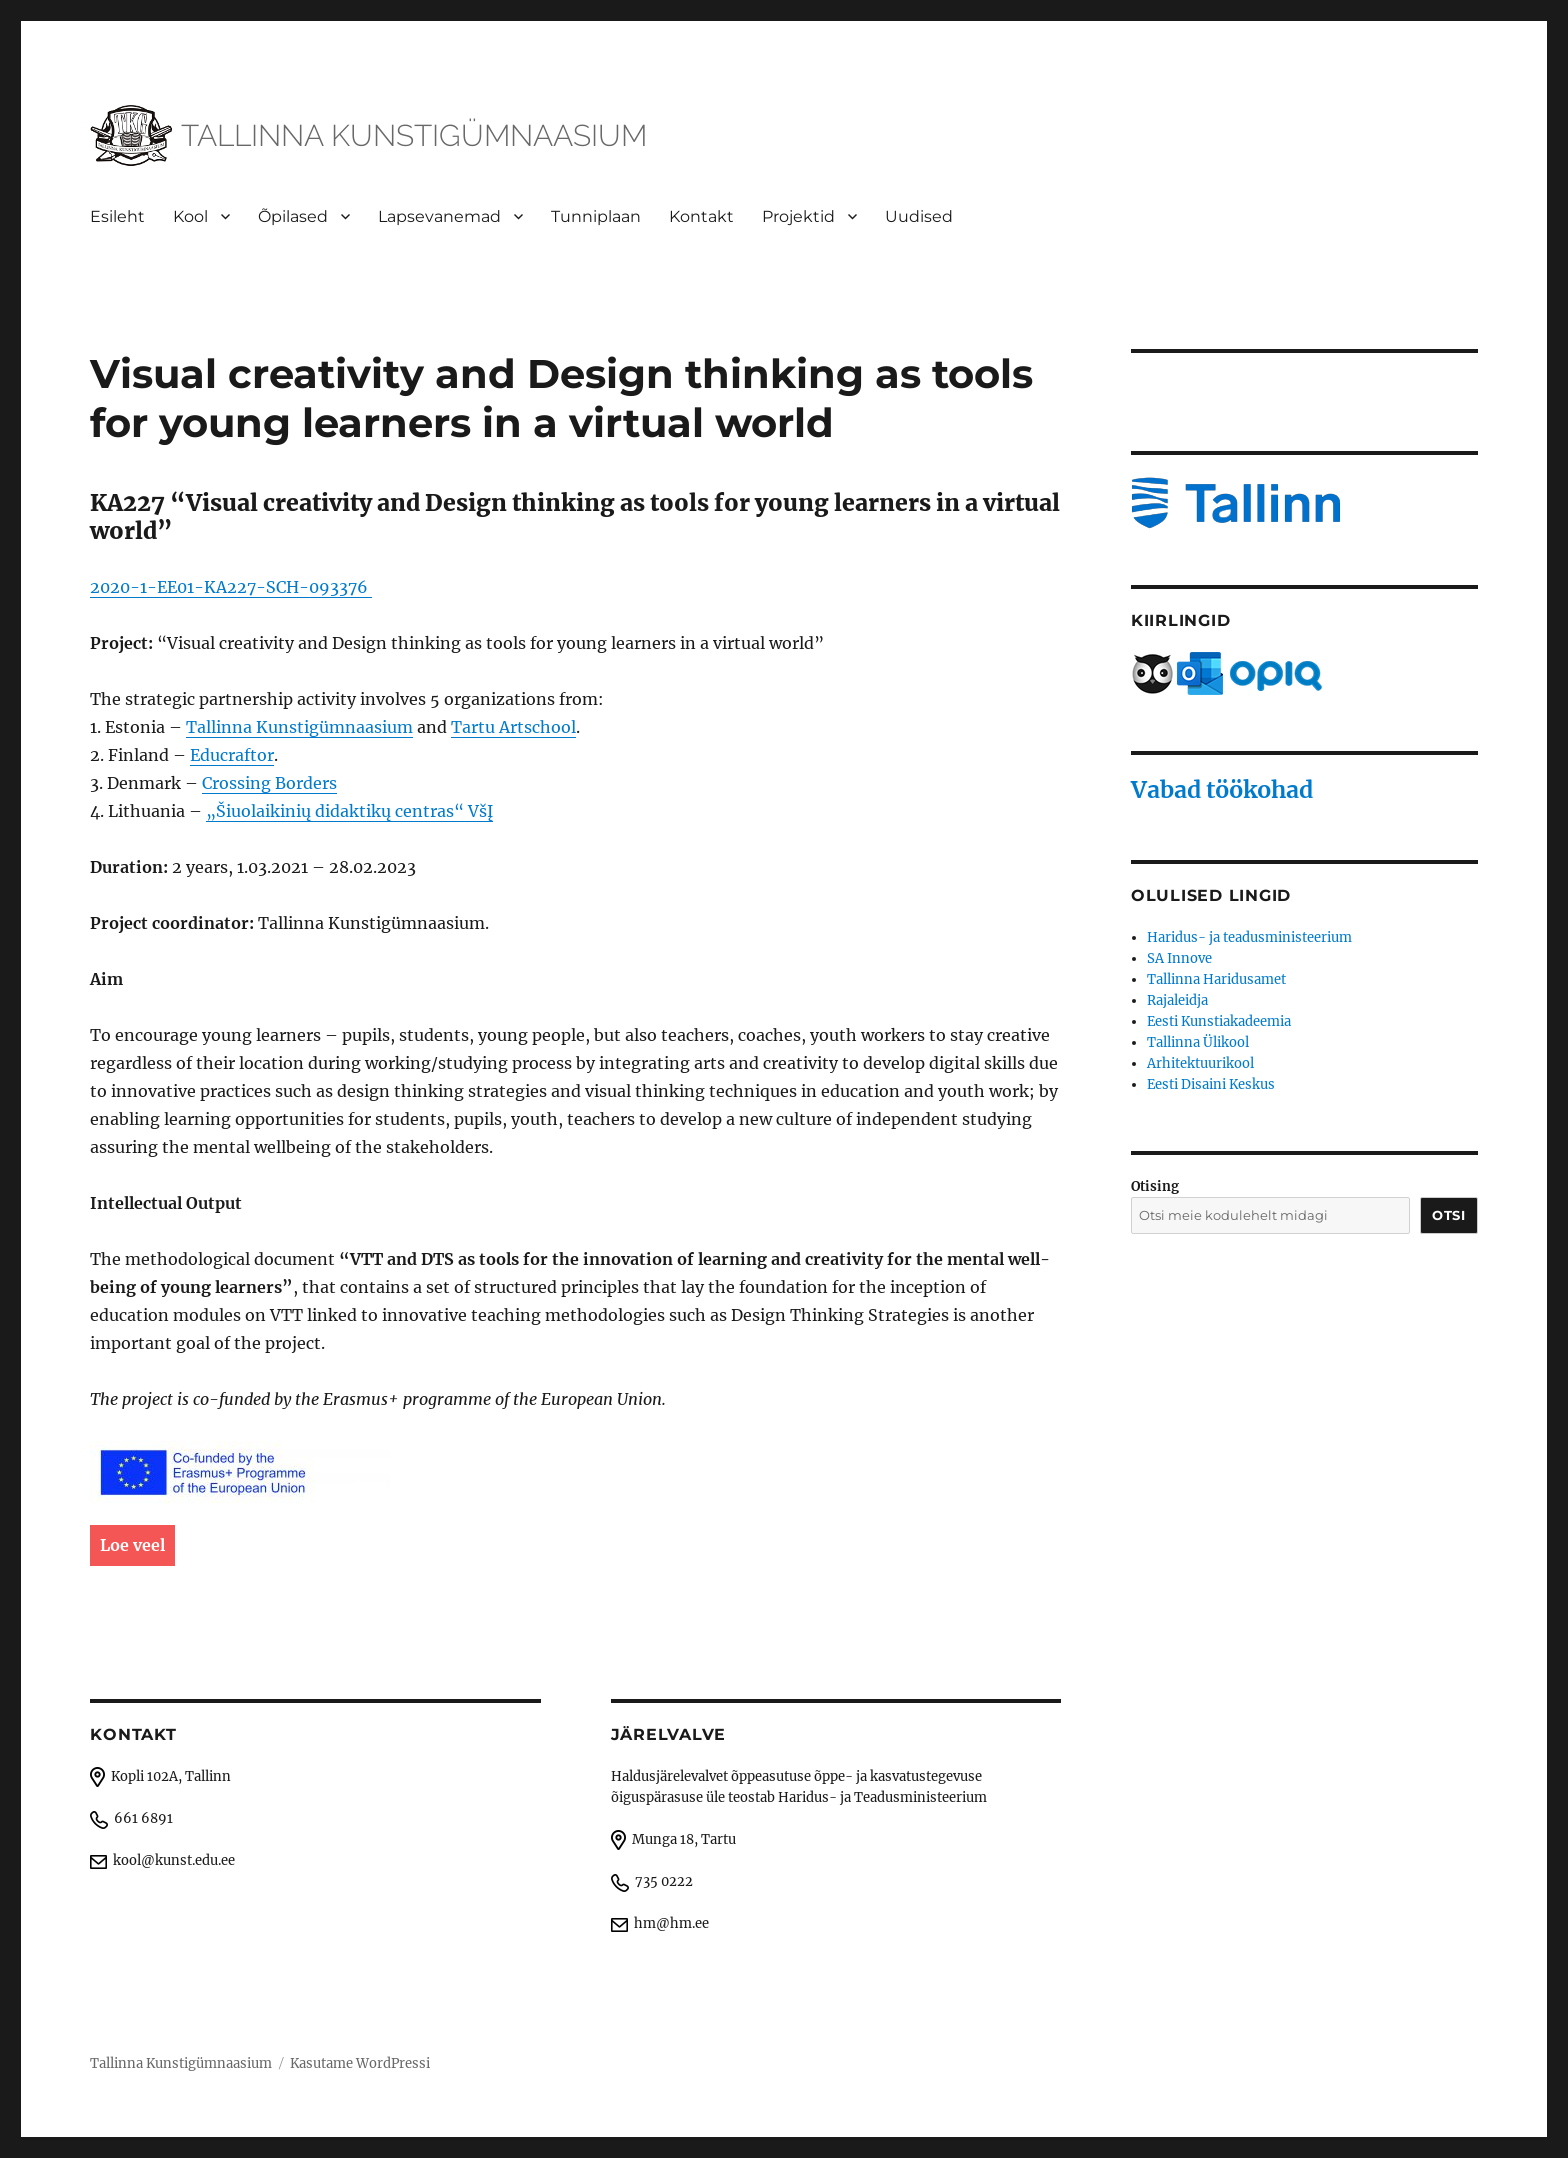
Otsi (1448, 1215)
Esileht (117, 216)
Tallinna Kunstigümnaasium (299, 727)
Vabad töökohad (1222, 789)
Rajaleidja (1177, 1000)
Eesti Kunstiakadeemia (1219, 1021)
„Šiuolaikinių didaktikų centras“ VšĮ (349, 811)
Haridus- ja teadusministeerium (1249, 937)
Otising (1155, 1186)
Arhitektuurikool (1200, 1063)
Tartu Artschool (513, 727)
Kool (190, 216)
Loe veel (132, 1545)
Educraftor (232, 755)
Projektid (798, 216)
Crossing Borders (269, 783)
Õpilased (293, 216)
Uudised (919, 216)
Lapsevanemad (439, 216)
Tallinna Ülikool (1198, 1042)
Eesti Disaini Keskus (1211, 1084)
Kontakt (701, 216)
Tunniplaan (596, 216)
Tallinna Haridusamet (1216, 979)
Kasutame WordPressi (360, 2063)
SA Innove (1179, 958)
